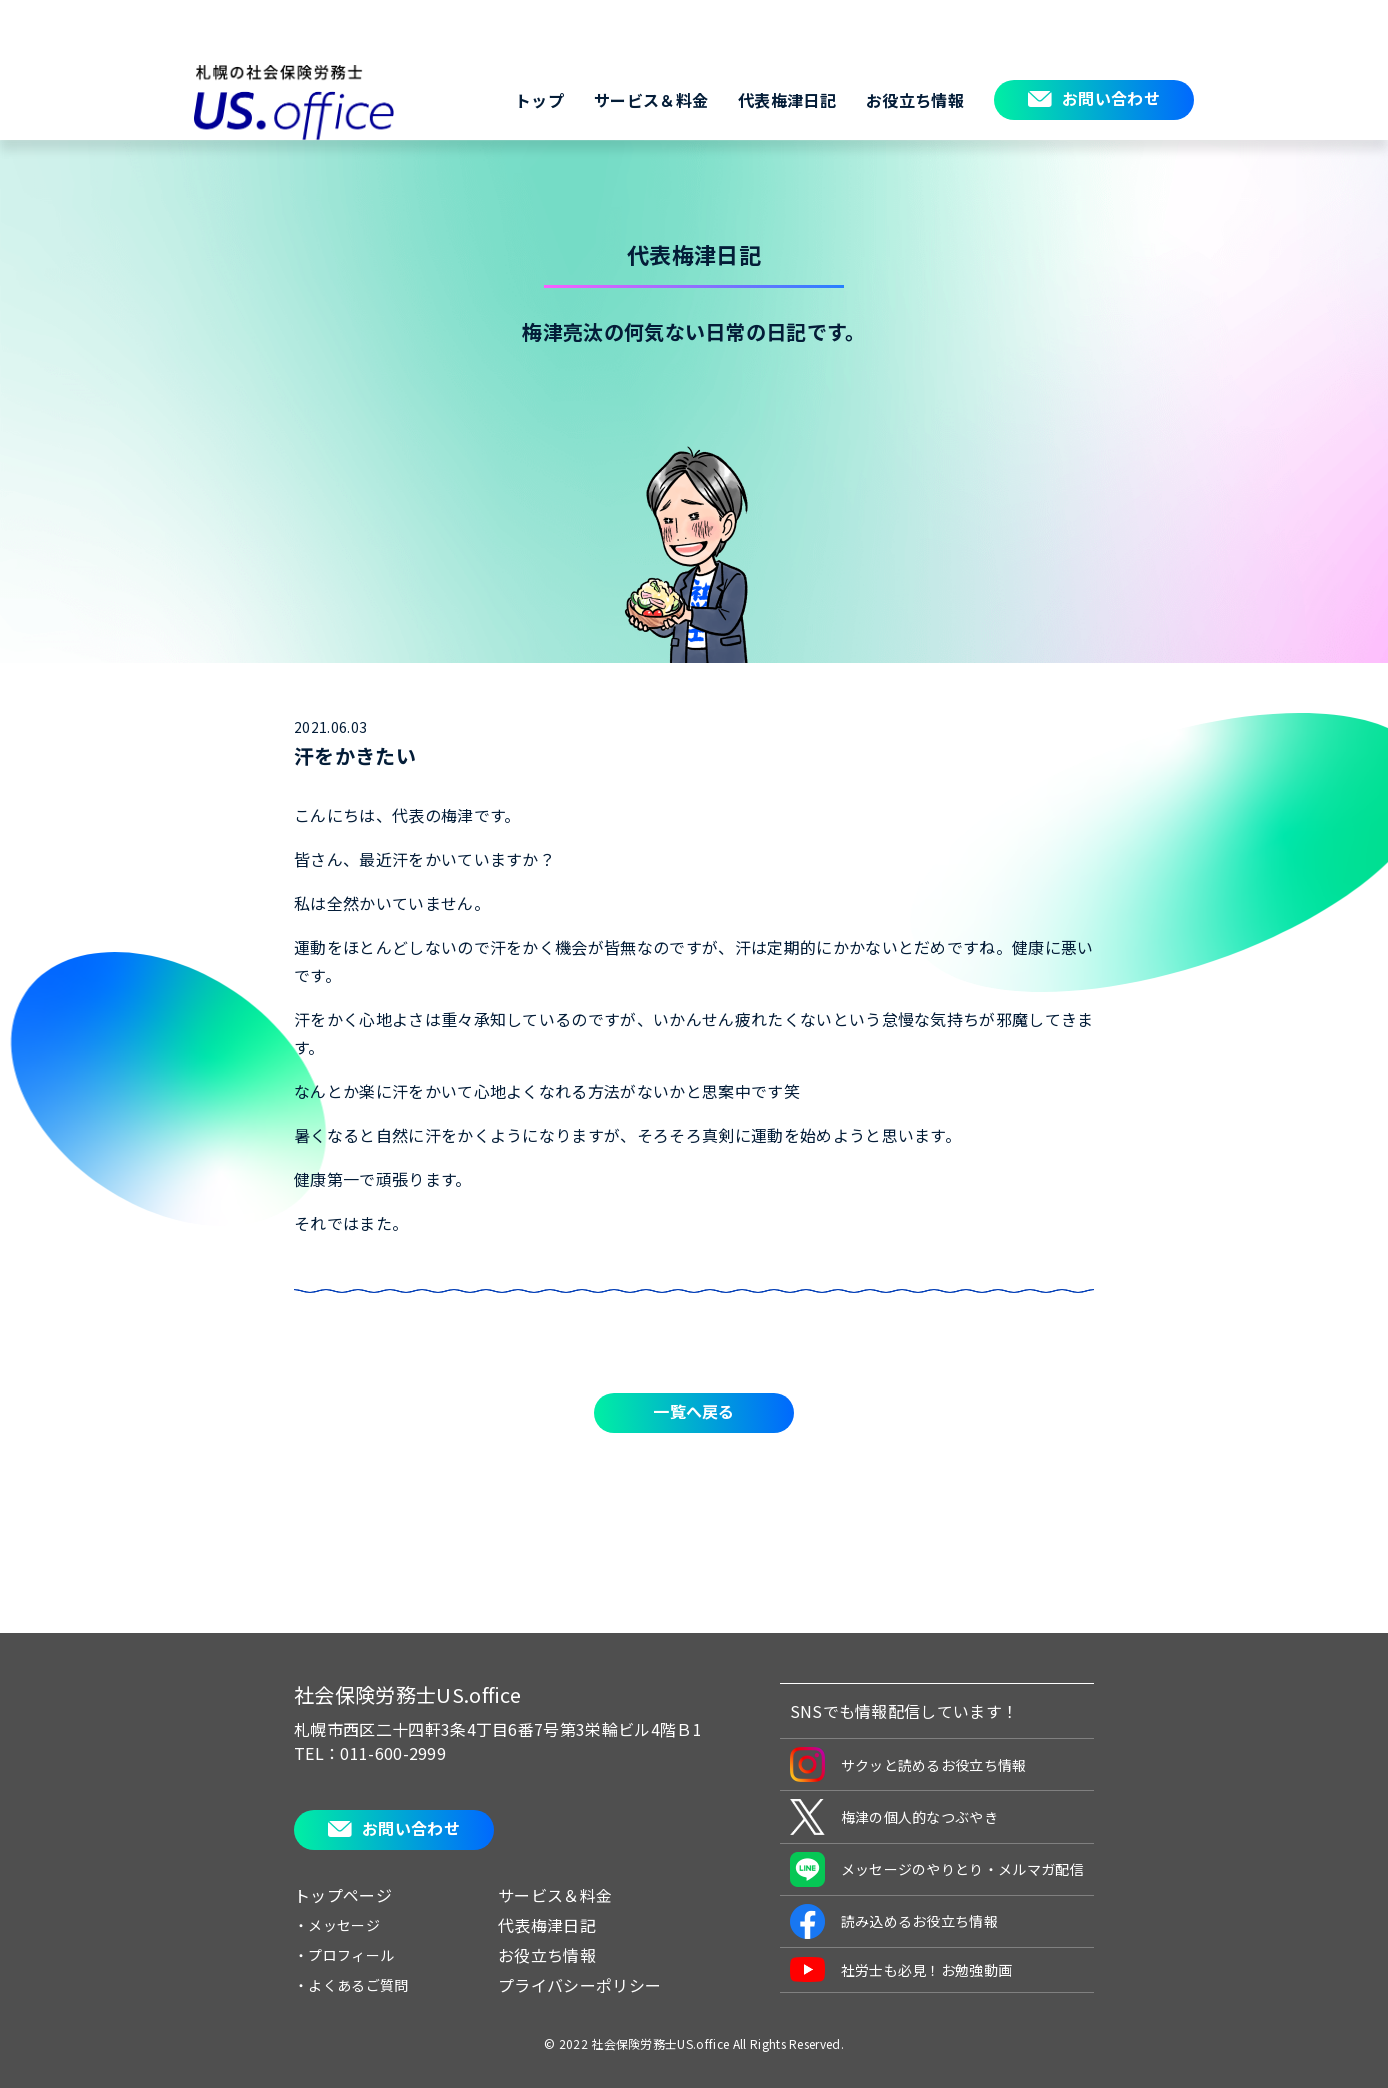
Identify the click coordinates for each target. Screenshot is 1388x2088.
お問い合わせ (1111, 98)
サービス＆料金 (651, 100)
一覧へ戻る (694, 1411)
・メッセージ (337, 1925)
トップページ (343, 1895)
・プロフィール (344, 1955)
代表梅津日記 (787, 100)
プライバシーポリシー (579, 1985)
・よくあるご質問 (351, 1985)
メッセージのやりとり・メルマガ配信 (937, 1869)
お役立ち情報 (915, 100)
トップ (539, 100)
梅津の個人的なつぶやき (894, 1817)
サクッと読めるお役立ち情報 (908, 1764)
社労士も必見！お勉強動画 (901, 1969)
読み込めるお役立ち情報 (894, 1921)
